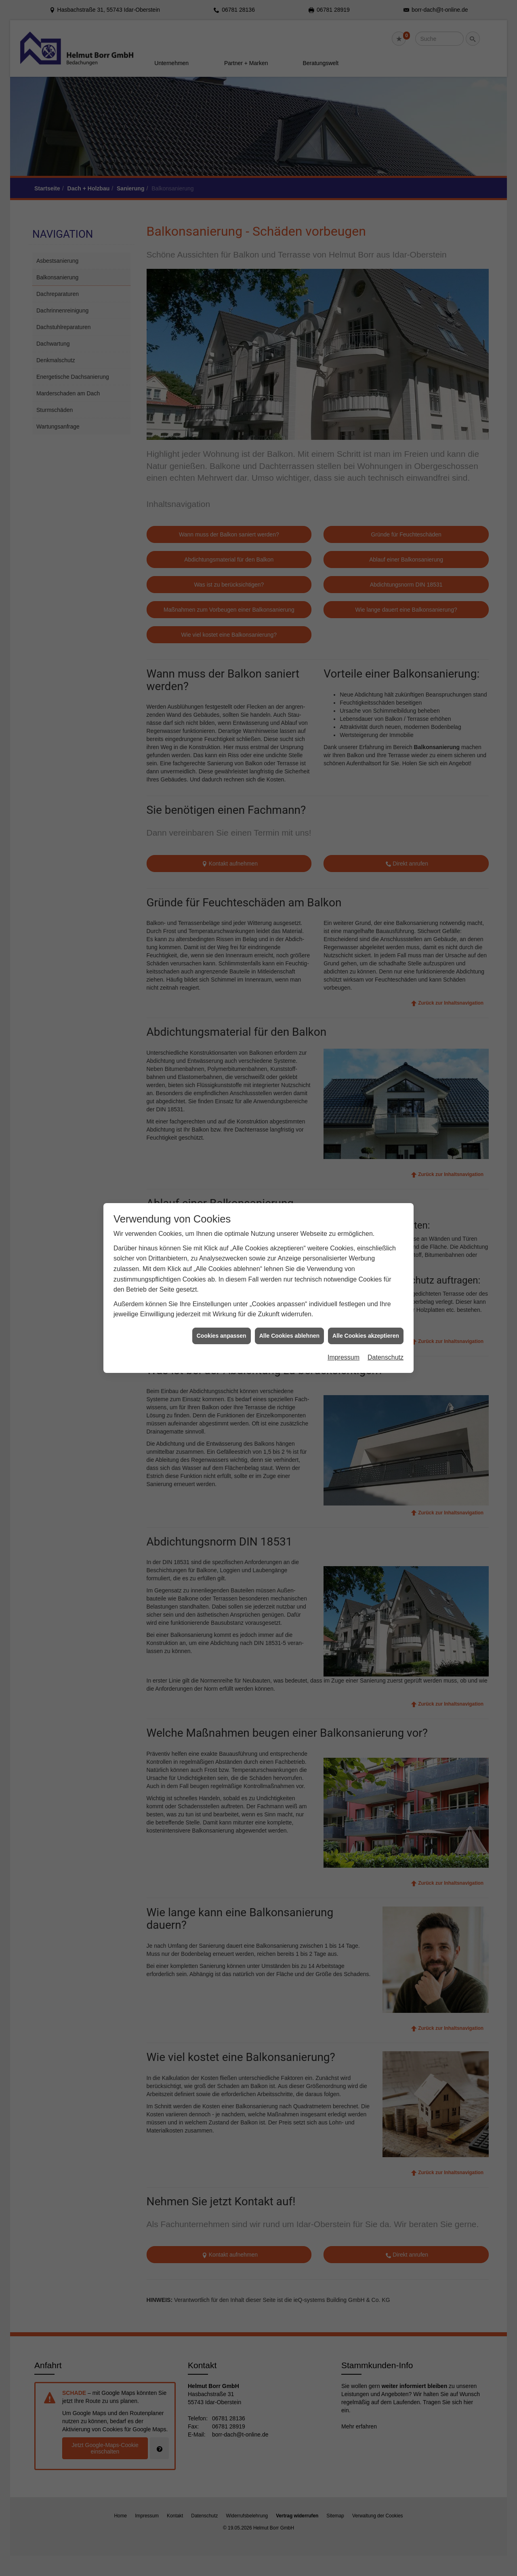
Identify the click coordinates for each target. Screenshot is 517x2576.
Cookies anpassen (221, 1059)
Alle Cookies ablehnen (289, 1059)
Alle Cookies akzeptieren (365, 1059)
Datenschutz (386, 1080)
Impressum (343, 1080)
